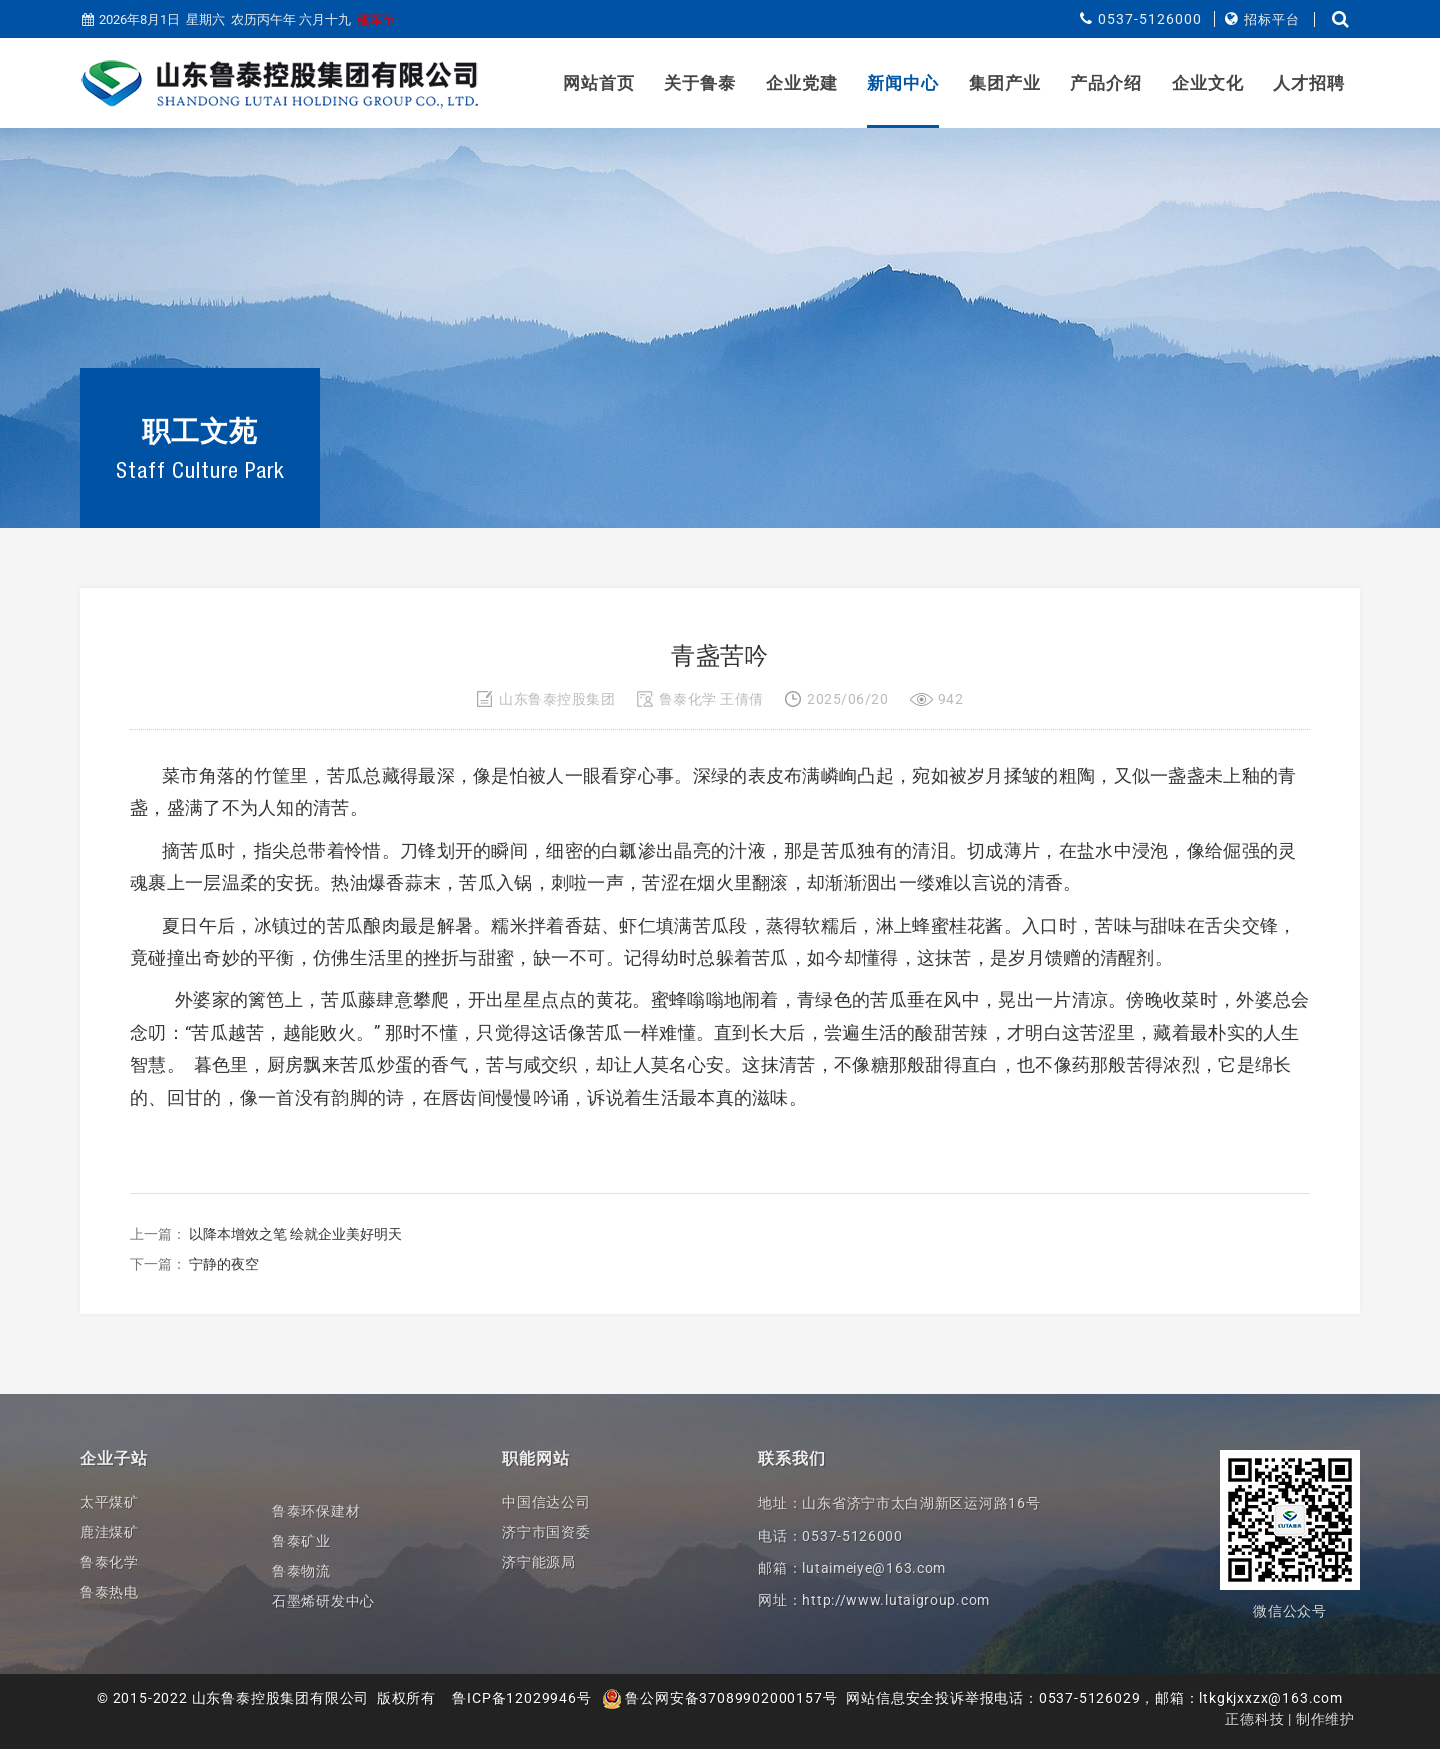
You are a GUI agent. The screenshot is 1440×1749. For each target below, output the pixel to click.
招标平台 (1272, 19)
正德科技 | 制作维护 (1290, 1719)
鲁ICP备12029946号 (521, 1698)
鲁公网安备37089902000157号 (720, 1698)
